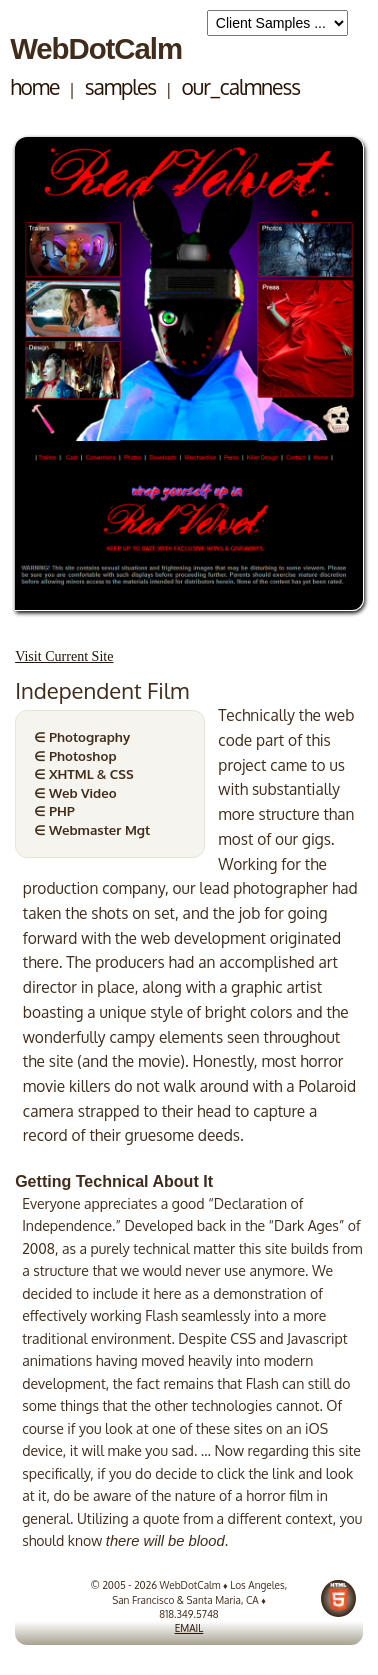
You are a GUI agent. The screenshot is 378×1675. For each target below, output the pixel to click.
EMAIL (189, 1628)
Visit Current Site (64, 656)
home (34, 86)
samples (120, 86)
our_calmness (241, 86)
